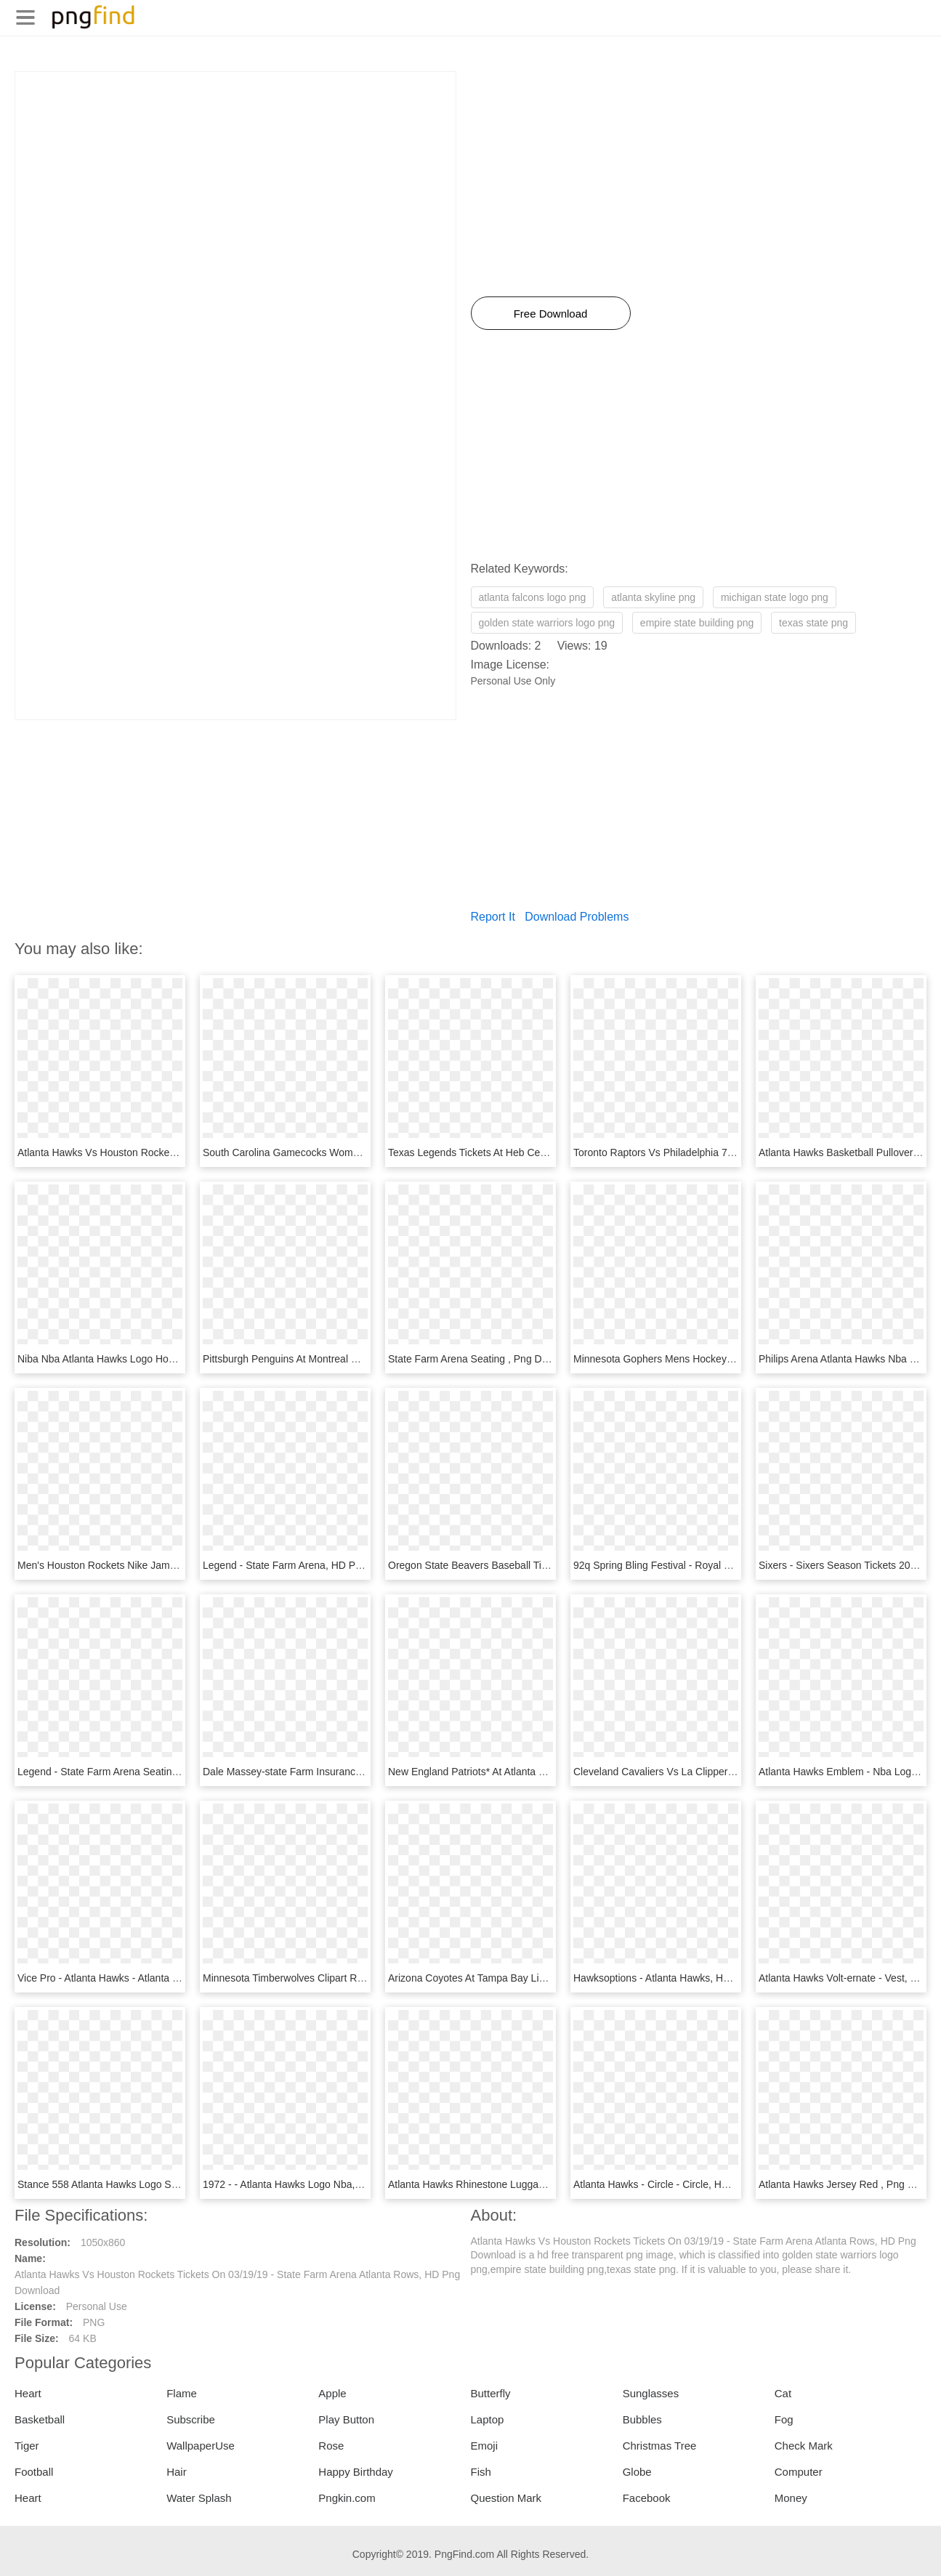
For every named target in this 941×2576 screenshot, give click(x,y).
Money (791, 2498)
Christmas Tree (660, 2445)
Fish (480, 2472)
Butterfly (490, 2393)
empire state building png (697, 623)
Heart (28, 2393)
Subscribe (190, 2419)
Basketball (40, 2419)
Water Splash (198, 2498)
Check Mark (804, 2445)
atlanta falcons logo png (532, 597)
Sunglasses (651, 2393)
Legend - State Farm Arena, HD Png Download (309, 1565)
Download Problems (577, 917)
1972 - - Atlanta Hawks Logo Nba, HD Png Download (322, 2184)
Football (34, 2472)
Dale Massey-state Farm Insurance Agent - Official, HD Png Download (361, 1771)
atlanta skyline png (653, 597)
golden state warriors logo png (547, 623)
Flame (181, 2393)
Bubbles (642, 2419)
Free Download (551, 313)
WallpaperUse (200, 2445)
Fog (784, 2419)
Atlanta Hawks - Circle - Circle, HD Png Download (685, 2184)
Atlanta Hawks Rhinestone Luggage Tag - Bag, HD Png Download (536, 2184)
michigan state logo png (774, 597)
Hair (176, 2472)
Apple (332, 2393)
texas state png (813, 623)
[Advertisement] (235, 173)
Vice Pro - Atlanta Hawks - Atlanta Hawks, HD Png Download (154, 1978)
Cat (783, 2393)
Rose (331, 2445)
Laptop (487, 2419)
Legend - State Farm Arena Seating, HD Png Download (142, 1771)
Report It (493, 917)
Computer (799, 2472)
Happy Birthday (355, 2472)
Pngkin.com (346, 2498)
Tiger (27, 2445)
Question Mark (505, 2498)
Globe (637, 2472)
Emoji (484, 2445)
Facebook (647, 2498)
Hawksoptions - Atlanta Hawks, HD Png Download (686, 1978)
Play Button (346, 2419)
